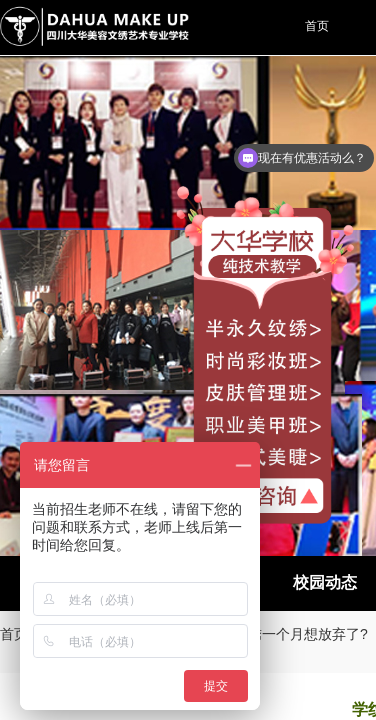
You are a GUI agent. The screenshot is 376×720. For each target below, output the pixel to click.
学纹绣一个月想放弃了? (294, 634)
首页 (14, 634)
